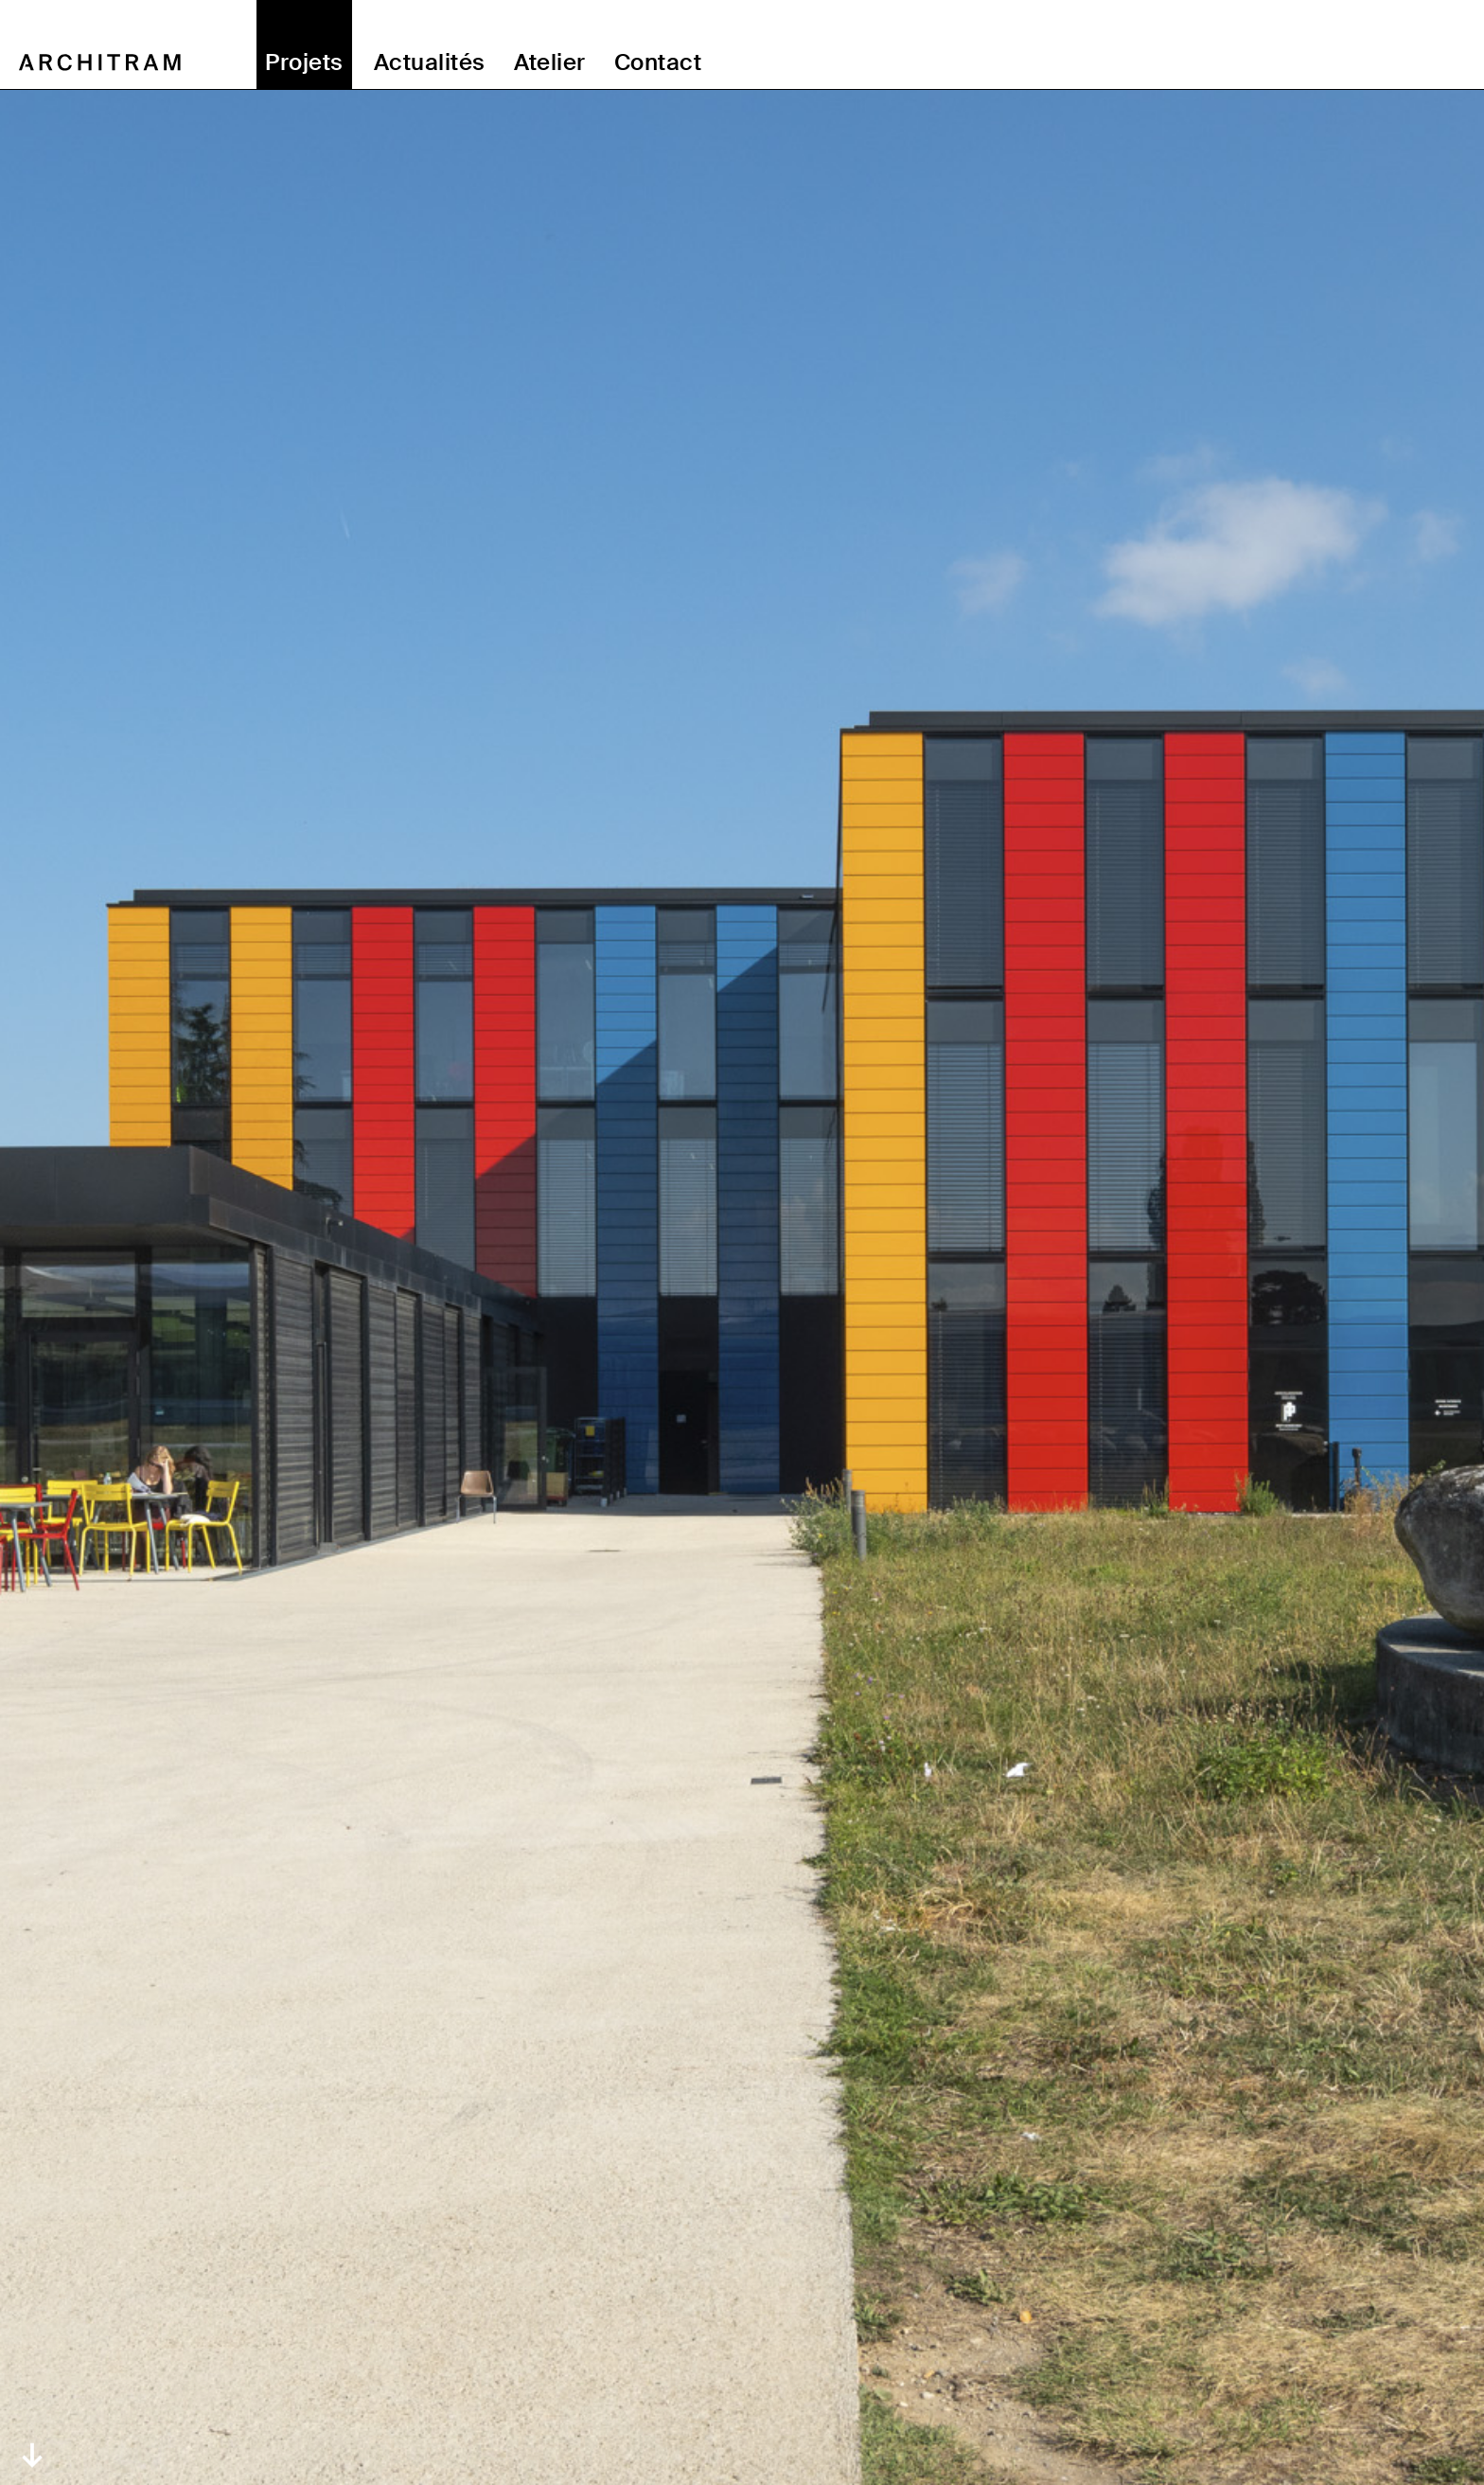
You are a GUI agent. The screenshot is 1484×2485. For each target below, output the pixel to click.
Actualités (430, 62)
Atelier (550, 62)
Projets (304, 62)
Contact (657, 62)
